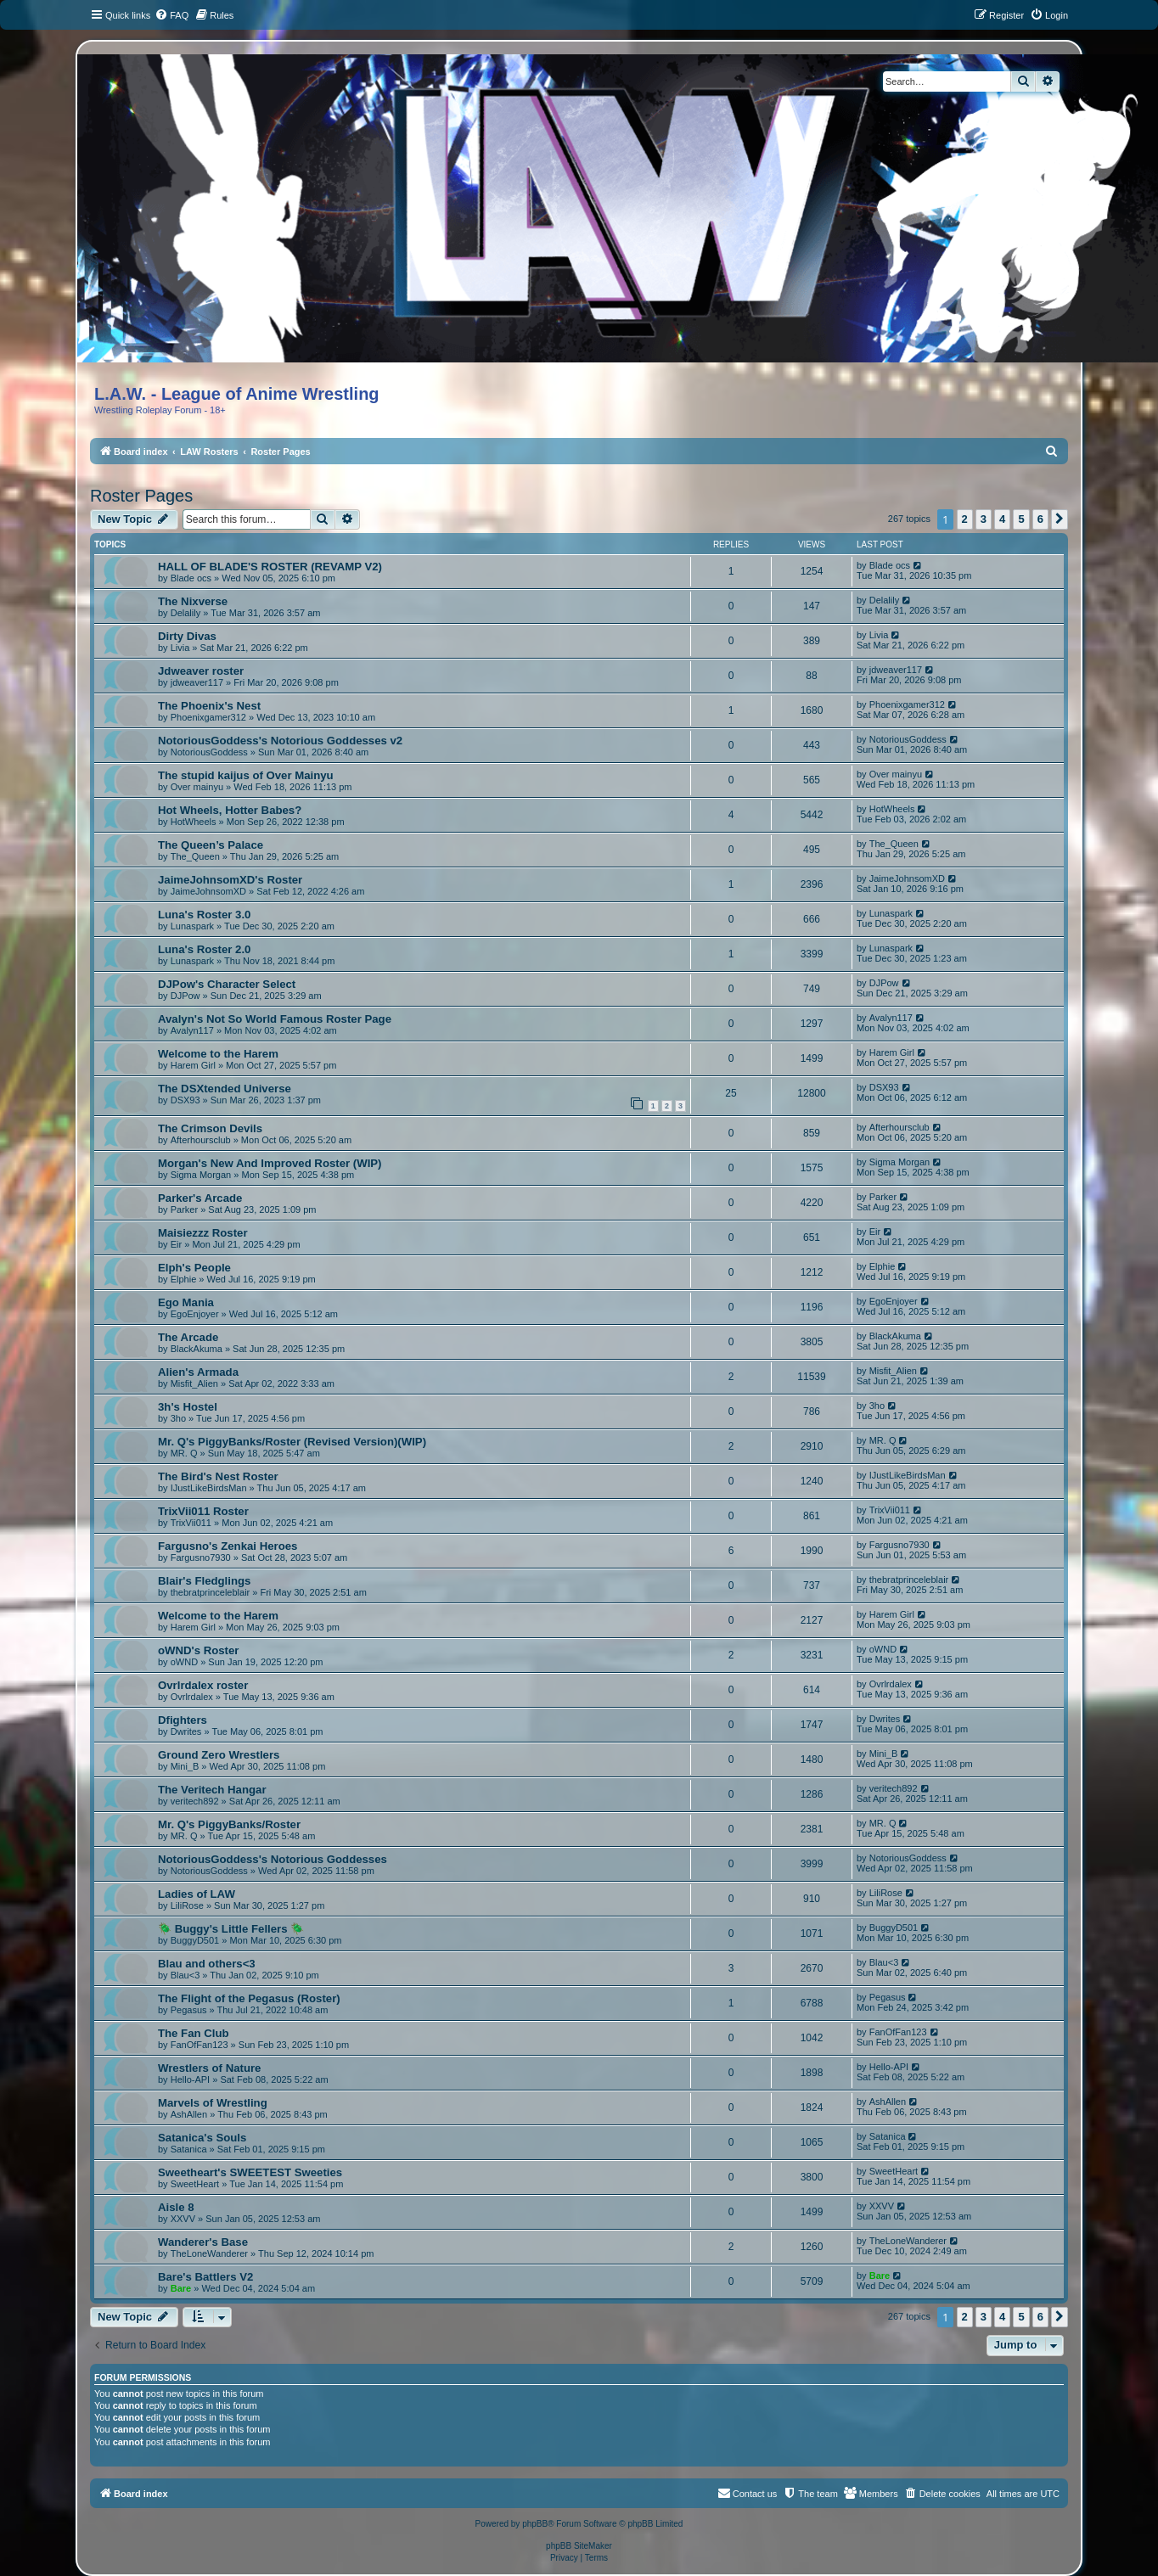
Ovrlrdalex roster (203, 1685)
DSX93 (185, 1100)
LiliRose (187, 1905)
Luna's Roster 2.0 (204, 949)
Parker (184, 1209)
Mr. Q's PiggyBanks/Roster (229, 1824)
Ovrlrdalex (192, 1697)
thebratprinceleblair (210, 1592)
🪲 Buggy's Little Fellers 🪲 (231, 1928)
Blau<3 (185, 1975)
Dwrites (186, 1731)
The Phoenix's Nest (209, 705)
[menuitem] (171, 15)
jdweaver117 (197, 682)
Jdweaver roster (201, 671)
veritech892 (195, 1801)
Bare (181, 2288)
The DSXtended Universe (224, 1088)
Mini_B (185, 1766)
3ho (178, 1418)
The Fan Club (193, 2033)
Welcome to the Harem (218, 1053)
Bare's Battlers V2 (205, 2276)
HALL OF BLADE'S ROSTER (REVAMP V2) (270, 566)
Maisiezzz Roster (203, 1232)
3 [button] (984, 519)
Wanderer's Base (203, 2242)
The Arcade (188, 1337)
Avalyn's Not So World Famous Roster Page (274, 1019)
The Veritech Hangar (212, 1789)
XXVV (183, 2219)
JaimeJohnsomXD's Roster (230, 879)
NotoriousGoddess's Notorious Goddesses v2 (280, 740)
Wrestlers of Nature (209, 2068)
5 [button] (1021, 519)
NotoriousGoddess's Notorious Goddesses (272, 1859)
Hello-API (190, 2079)
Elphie (184, 1279)
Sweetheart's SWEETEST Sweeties (250, 2172)
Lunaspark (192, 926)
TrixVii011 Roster (203, 1511)
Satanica (189, 2149)
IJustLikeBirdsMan (209, 1488)
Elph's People (194, 1267)
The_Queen (195, 856)
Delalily (185, 613)
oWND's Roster (198, 1650)
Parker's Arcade (200, 1198)
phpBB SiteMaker (579, 2546)
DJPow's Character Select (226, 984)
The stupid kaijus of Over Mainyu (246, 775)
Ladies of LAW (196, 1894)
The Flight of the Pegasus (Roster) (249, 1998)
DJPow (185, 996)
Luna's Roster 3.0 (204, 914)
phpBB (535, 2523)
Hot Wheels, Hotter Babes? (229, 810)
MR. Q (184, 1453)
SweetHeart (195, 2184)
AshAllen (189, 2114)
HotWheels (193, 822)
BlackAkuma (196, 1349)
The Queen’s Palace (210, 845)
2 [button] (965, 519)
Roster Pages (141, 495)
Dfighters (182, 1720)
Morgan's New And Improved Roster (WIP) (270, 1163)
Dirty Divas (187, 636)
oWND (184, 1662)
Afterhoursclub (201, 1140)
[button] (1059, 519)
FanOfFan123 (199, 2045)
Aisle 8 (176, 2207)
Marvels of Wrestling (212, 2102)
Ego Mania (186, 1302)
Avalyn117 (192, 1030)
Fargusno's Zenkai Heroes (227, 1546)
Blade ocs (191, 578)
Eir (176, 1244)
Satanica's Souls (202, 2137)
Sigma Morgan (201, 1175)
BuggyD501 (195, 1940)
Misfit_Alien (194, 1383)
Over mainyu (197, 787)
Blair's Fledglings (204, 1580)
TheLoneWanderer (209, 2253)
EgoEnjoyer (195, 1314)
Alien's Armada (198, 1372)
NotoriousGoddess (209, 752)
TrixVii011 (191, 1523)
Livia (180, 648)
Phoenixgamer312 (208, 717)
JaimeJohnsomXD (208, 891)
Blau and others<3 (207, 1963)
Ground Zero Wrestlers (218, 1754)
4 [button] (1002, 519)
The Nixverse (193, 601)
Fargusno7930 (201, 1557)
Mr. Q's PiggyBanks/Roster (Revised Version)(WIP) (292, 1441)
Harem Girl (193, 1065)
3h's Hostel (187, 1406)
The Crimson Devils (210, 1128)
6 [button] (1040, 519)
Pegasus (189, 2010)
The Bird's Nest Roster (218, 1476)
